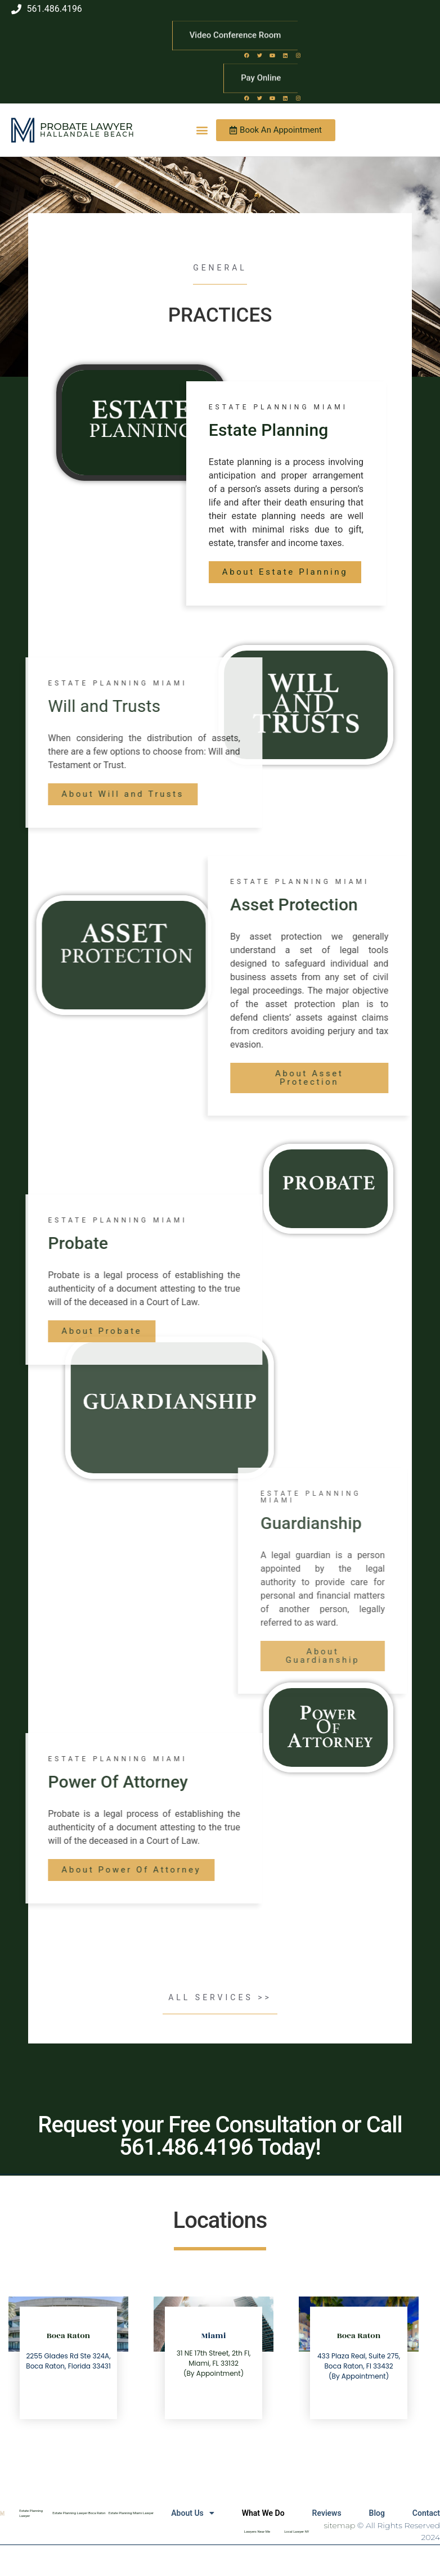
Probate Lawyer (86, 126)
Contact (426, 2513)
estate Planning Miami (281, 407)
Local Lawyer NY (296, 2531)
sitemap (339, 2525)
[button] (202, 130)
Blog (376, 2513)
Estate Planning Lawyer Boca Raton (78, 2513)
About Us (190, 2513)
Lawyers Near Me (257, 2531)
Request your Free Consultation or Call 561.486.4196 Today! (220, 2136)
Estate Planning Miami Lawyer (131, 2513)
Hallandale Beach (87, 134)
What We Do (261, 2513)
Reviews (325, 2513)
